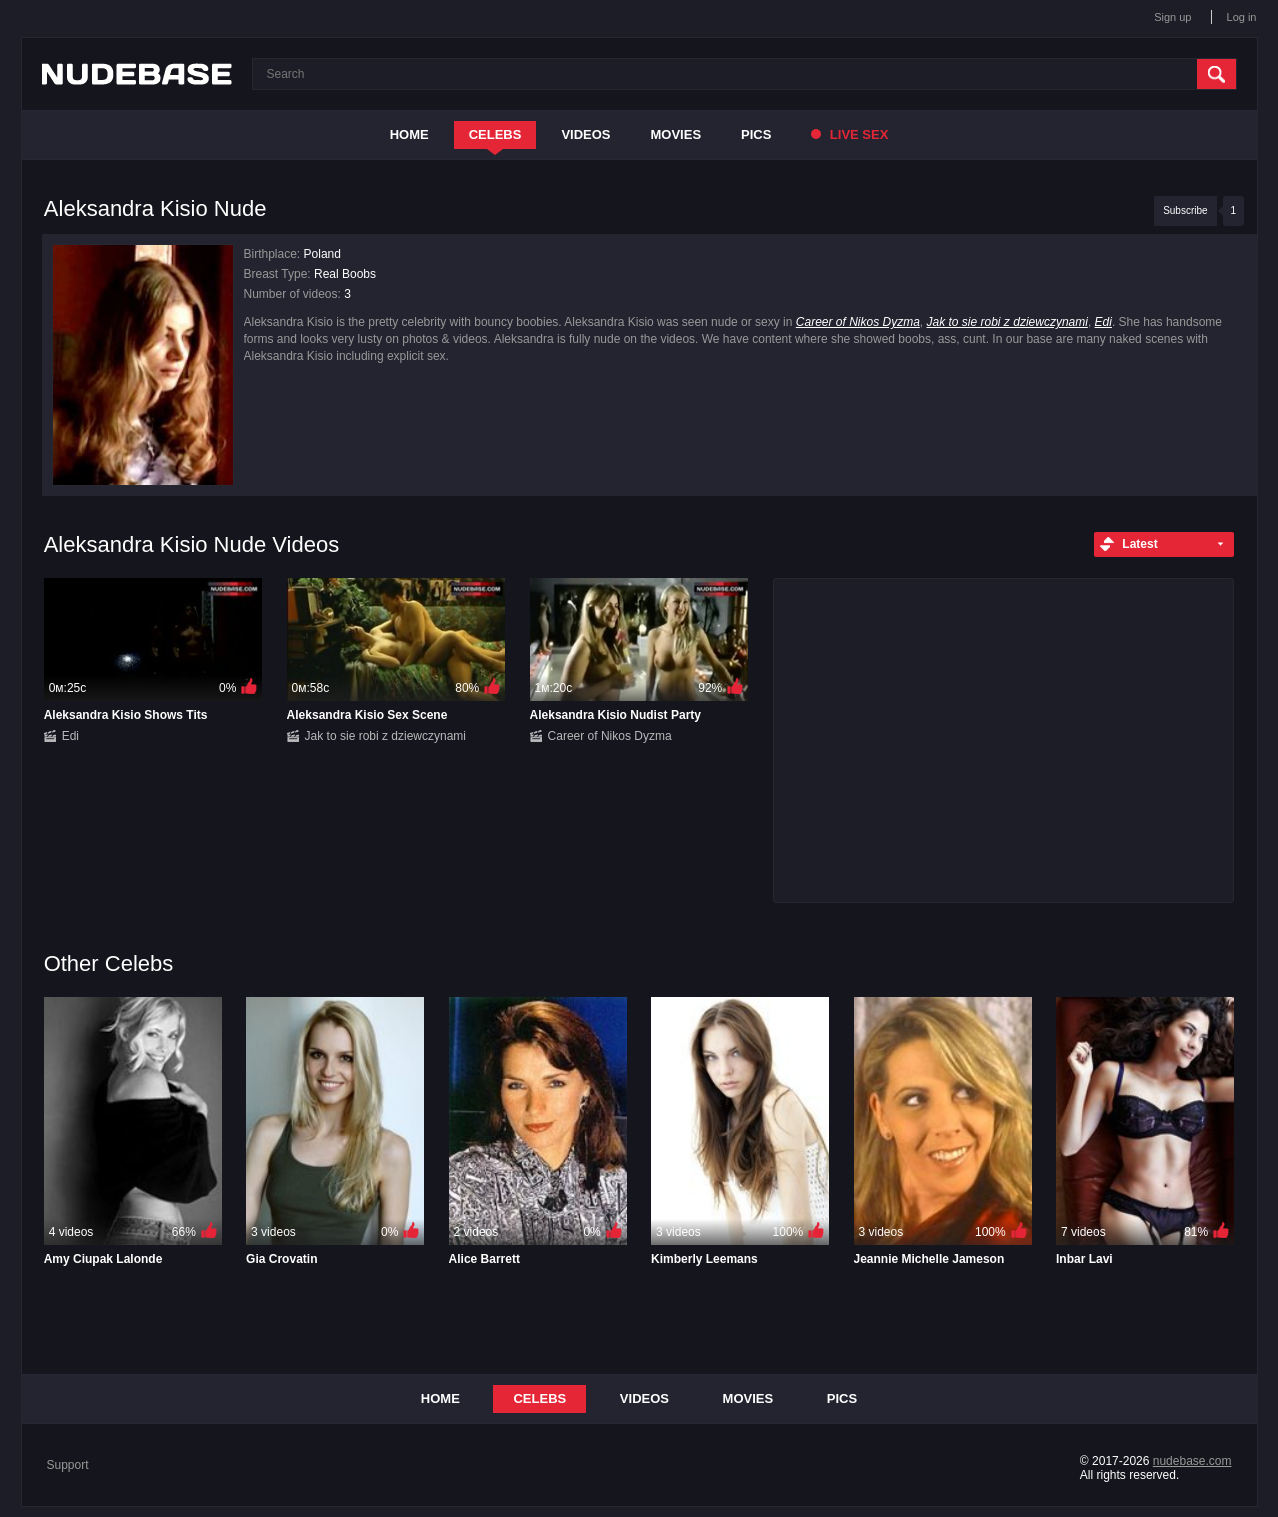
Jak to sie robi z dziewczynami (1007, 322)
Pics (756, 134)
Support (68, 1465)
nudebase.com (1192, 1461)
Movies (676, 134)
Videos (585, 134)
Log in (1242, 17)
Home (409, 134)
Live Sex (849, 134)
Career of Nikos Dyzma (858, 322)
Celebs (495, 134)
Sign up (1172, 17)
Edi (1103, 322)
